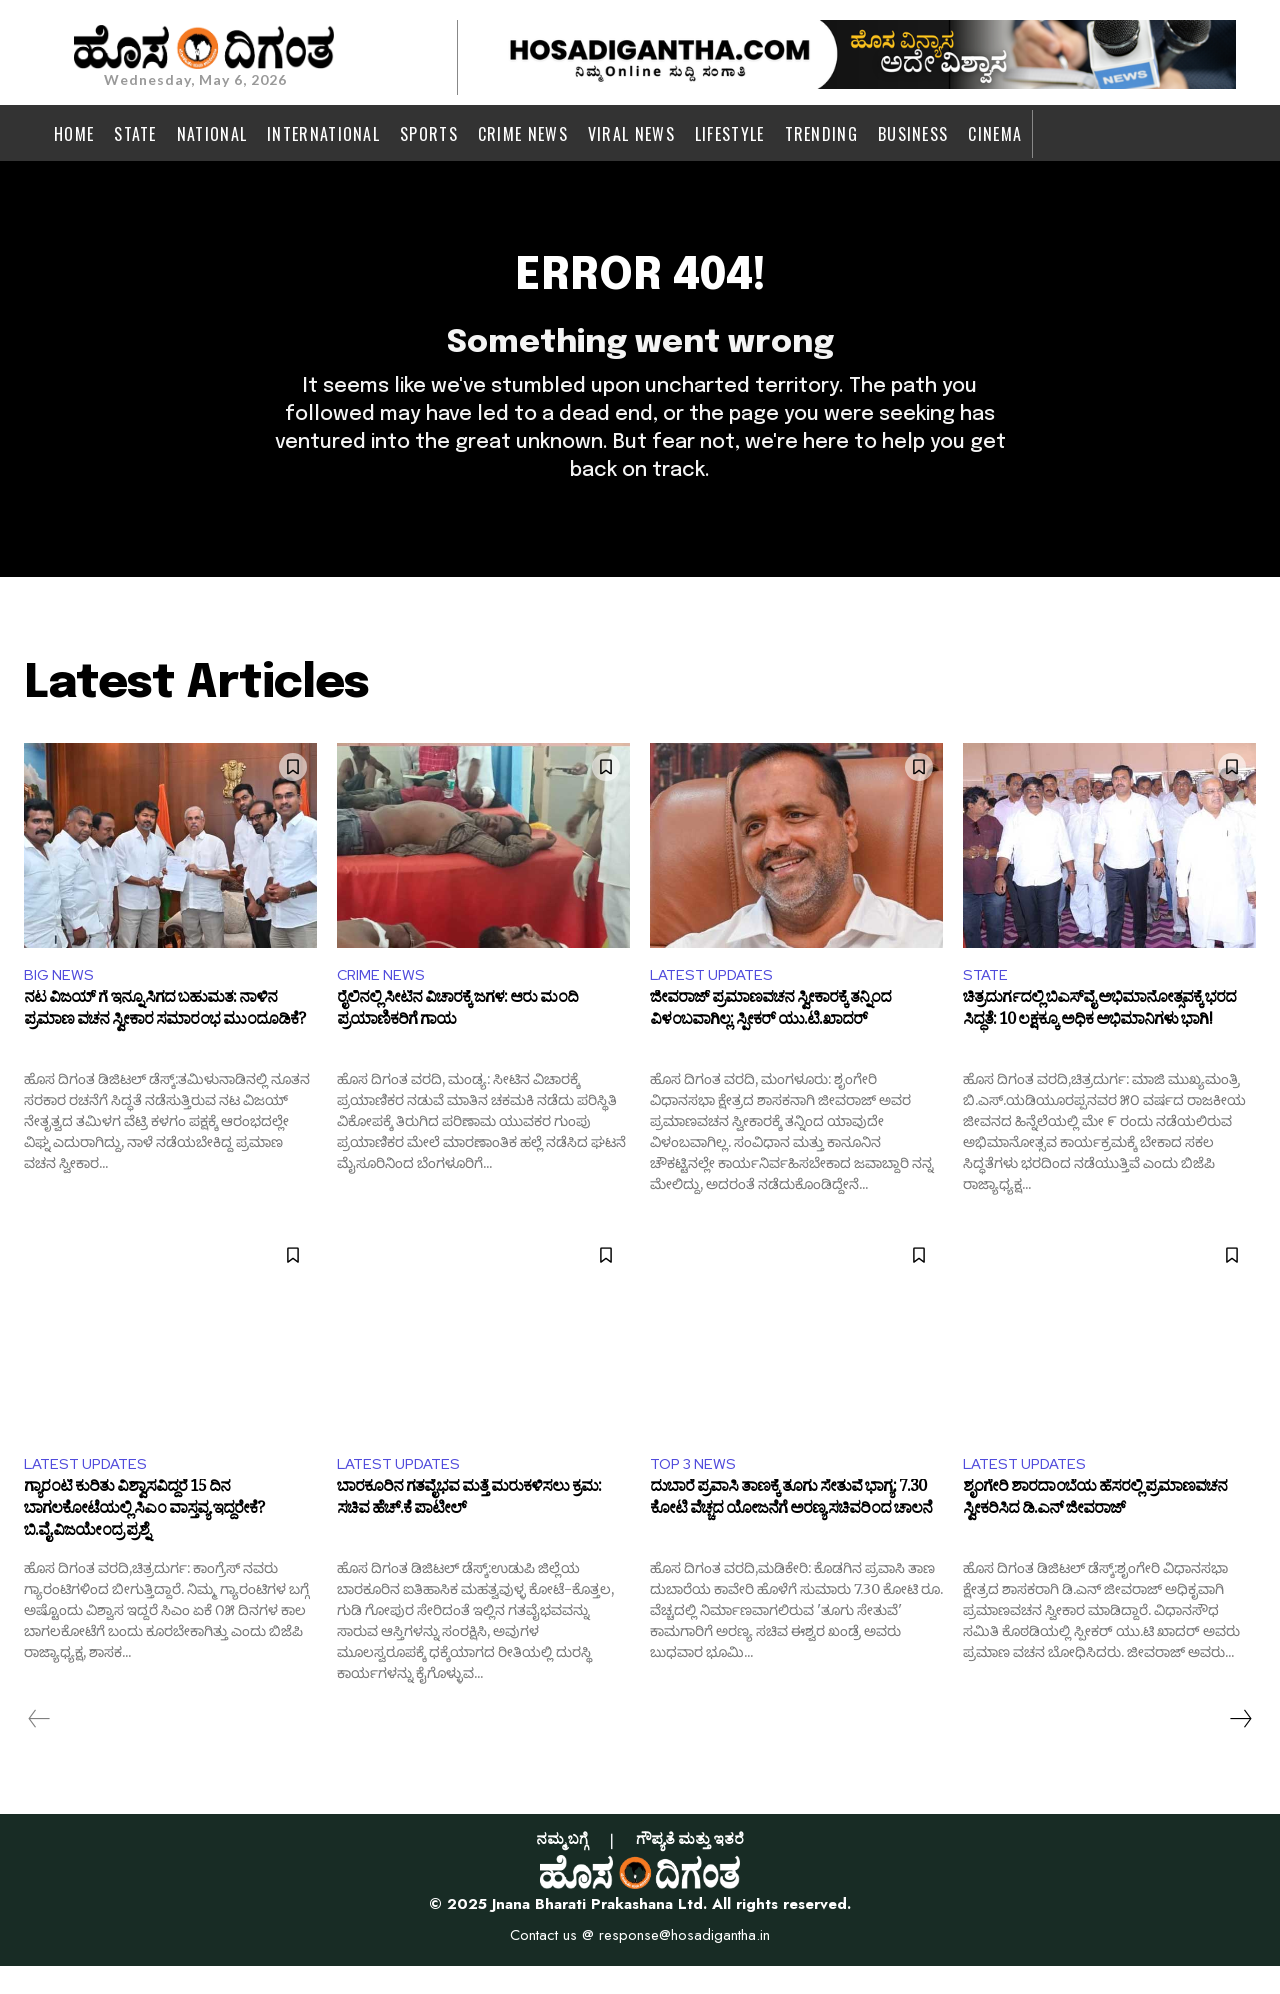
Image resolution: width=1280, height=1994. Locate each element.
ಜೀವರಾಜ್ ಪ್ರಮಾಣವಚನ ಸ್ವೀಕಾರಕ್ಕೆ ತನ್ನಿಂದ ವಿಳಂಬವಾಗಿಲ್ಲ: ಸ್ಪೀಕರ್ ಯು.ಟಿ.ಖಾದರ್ (770, 1039)
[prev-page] (39, 1747)
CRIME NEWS (383, 998)
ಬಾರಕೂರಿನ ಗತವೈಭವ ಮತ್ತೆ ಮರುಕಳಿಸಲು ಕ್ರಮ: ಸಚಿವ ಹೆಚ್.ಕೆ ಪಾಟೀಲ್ (469, 1531)
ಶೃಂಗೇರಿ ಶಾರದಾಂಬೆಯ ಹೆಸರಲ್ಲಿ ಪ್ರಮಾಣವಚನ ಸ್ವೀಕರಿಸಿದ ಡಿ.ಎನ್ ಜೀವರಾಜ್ (1095, 1531)
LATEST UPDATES (716, 998)
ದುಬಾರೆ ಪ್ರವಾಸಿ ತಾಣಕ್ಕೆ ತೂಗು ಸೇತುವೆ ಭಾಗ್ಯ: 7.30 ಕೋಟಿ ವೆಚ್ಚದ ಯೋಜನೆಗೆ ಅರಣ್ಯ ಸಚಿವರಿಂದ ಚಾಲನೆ (791, 1531)
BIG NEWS (60, 998)
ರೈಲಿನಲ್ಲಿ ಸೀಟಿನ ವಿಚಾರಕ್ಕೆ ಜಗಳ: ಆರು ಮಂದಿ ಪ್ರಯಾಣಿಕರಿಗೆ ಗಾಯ (457, 1039)
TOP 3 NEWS (696, 1489)
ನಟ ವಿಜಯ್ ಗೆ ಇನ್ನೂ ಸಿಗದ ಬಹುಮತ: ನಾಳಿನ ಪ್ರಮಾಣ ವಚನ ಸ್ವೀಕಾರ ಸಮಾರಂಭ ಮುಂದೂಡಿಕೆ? (164, 1039)
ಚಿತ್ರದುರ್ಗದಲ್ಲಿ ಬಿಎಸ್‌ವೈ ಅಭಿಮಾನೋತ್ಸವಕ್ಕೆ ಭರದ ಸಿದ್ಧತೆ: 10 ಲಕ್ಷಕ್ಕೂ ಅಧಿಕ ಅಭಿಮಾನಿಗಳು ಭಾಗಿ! (1099, 1039)
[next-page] (1240, 1747)
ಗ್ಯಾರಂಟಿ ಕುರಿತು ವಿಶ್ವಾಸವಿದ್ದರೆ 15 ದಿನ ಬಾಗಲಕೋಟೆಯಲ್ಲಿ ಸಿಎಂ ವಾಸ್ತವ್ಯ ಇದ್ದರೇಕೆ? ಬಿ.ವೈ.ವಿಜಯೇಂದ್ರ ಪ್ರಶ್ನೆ (144, 1541)
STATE (987, 998)
